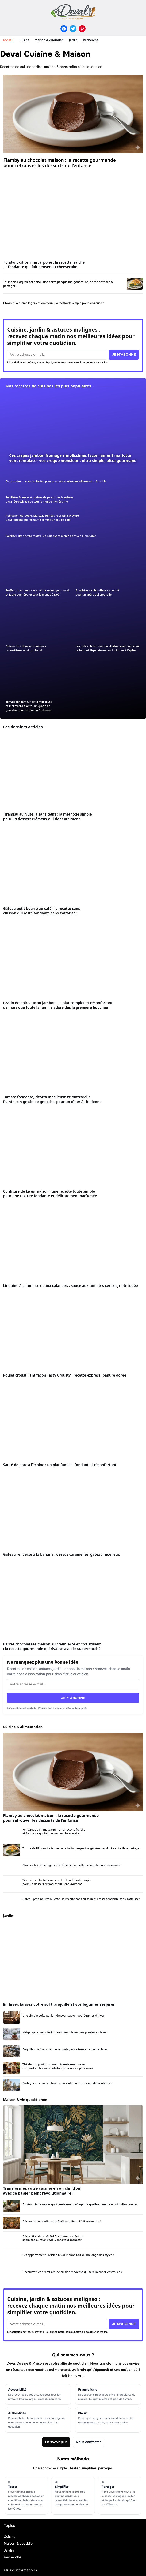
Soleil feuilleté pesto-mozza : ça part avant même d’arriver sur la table (51, 536)
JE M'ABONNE (124, 354)
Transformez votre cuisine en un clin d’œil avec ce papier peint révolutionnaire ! (42, 2191)
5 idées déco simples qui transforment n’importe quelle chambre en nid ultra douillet (80, 2204)
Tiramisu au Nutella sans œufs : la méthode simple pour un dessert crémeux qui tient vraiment (47, 816)
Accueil (8, 40)
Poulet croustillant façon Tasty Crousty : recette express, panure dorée (64, 1375)
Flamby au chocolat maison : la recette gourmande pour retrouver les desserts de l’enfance (59, 163)
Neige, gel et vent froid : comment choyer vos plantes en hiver (64, 2032)
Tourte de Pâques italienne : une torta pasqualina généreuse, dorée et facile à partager (81, 1848)
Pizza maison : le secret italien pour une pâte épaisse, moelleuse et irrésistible (56, 481)
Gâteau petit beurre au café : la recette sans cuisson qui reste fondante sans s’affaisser (41, 911)
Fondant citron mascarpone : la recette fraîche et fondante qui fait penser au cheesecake (44, 264)
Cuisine (23, 40)
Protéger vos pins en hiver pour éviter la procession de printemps (66, 2083)
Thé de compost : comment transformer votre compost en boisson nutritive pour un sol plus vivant (58, 2066)
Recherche (90, 40)
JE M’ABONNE (73, 1698)
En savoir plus (56, 2442)
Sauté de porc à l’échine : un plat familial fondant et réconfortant (60, 1464)
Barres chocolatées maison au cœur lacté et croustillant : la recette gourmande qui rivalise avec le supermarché (52, 1646)
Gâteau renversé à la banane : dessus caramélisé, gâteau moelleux (61, 1554)
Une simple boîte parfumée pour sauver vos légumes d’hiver (63, 2015)
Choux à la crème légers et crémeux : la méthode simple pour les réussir (53, 303)
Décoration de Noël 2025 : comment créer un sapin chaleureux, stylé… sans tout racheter (52, 2238)
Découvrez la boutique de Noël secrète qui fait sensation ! (61, 2221)
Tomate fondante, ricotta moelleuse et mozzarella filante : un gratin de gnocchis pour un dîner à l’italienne (29, 706)
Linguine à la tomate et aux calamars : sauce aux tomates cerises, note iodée (70, 1285)
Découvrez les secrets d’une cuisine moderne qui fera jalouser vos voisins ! (72, 2272)
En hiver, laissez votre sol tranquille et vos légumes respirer (59, 2004)
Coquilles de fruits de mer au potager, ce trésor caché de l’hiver (65, 2049)
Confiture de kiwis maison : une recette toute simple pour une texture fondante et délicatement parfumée (50, 1193)
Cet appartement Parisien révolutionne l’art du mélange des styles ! (68, 2255)
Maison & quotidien (49, 40)
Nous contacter (88, 2442)
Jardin (73, 40)
